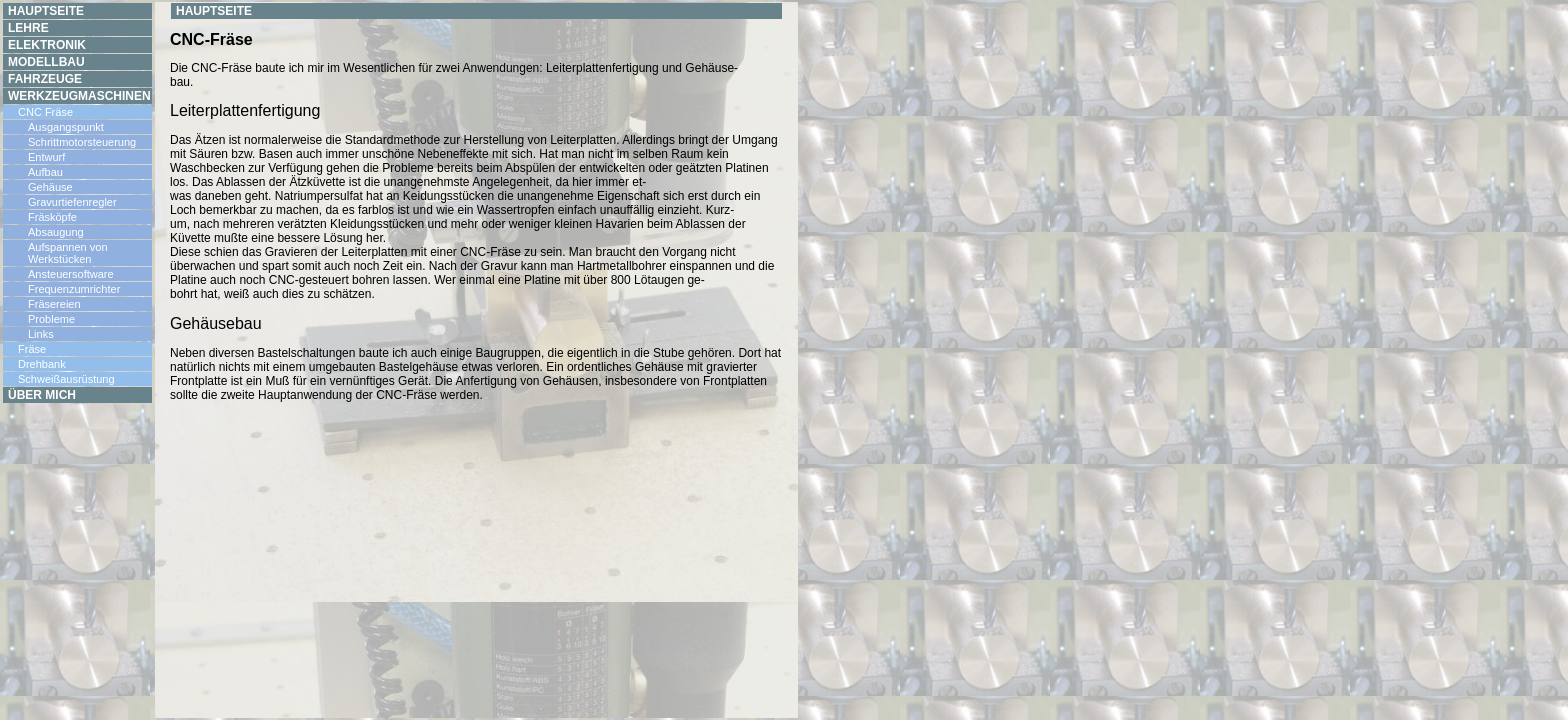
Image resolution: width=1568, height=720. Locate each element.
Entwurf (46, 157)
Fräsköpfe (52, 217)
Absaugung (56, 232)
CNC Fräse (45, 112)
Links (41, 334)
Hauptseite (46, 11)
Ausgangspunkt (66, 127)
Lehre (28, 28)
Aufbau (45, 172)
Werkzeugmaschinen (79, 96)
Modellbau (46, 62)
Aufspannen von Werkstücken (68, 253)
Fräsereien (54, 304)
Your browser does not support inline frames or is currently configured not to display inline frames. (476, 360)
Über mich (42, 395)
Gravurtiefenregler (72, 202)
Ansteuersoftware (71, 274)
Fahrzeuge (45, 79)
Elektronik (47, 45)
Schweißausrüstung (66, 379)
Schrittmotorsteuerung (82, 142)
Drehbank (42, 364)
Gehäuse (50, 187)
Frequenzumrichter (74, 289)
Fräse (32, 349)
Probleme (51, 319)
